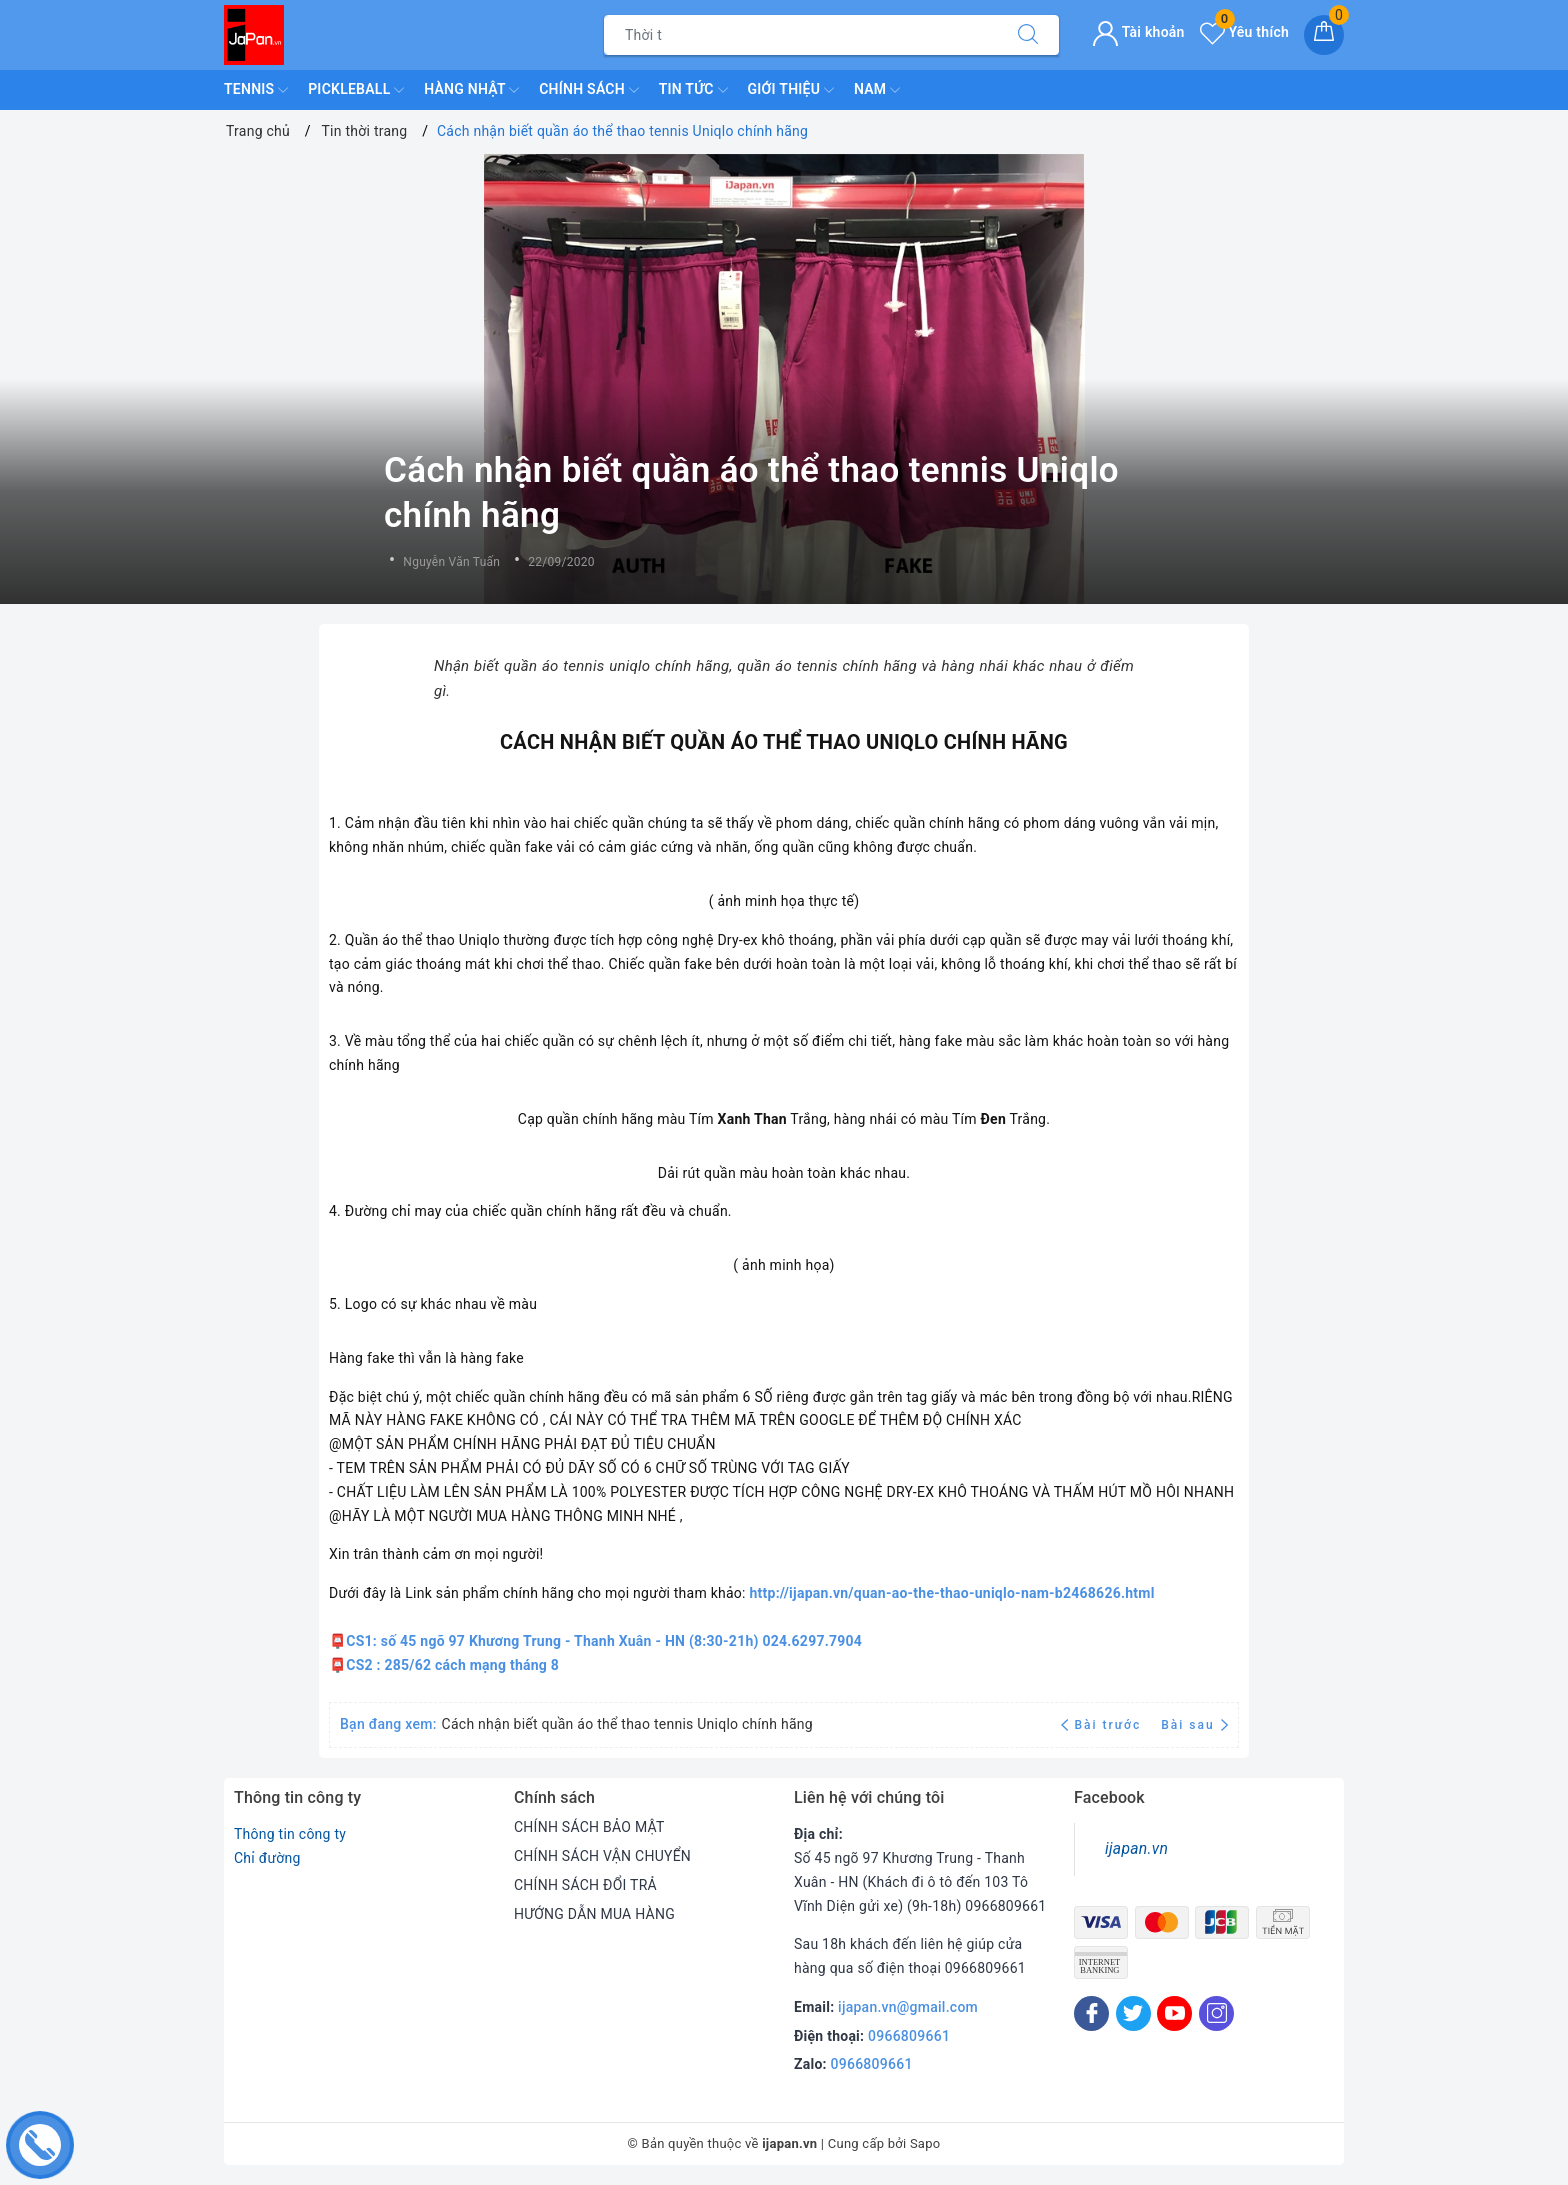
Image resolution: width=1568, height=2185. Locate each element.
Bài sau (1194, 1725)
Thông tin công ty (290, 1834)
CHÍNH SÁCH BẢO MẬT (589, 1827)
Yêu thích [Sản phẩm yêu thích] (1244, 32)
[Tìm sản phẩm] (801, 35)
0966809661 (909, 2036)
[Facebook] (1091, 2013)
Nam (877, 90)
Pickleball (356, 90)
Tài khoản (1138, 32)
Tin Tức (693, 90)
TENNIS (256, 90)
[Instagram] (1216, 2013)
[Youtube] (1174, 2013)
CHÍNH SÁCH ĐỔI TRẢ (585, 1885)
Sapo (925, 2143)
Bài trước (1103, 1725)
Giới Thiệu (791, 90)
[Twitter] (1133, 2013)
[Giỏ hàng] (1324, 35)
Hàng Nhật (471, 90)
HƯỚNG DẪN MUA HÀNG (594, 1914)
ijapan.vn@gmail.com (908, 2007)
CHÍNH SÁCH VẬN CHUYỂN (602, 1856)
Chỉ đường (267, 1858)
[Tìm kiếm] (1028, 35)
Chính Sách (588, 90)
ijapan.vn (1136, 1848)
